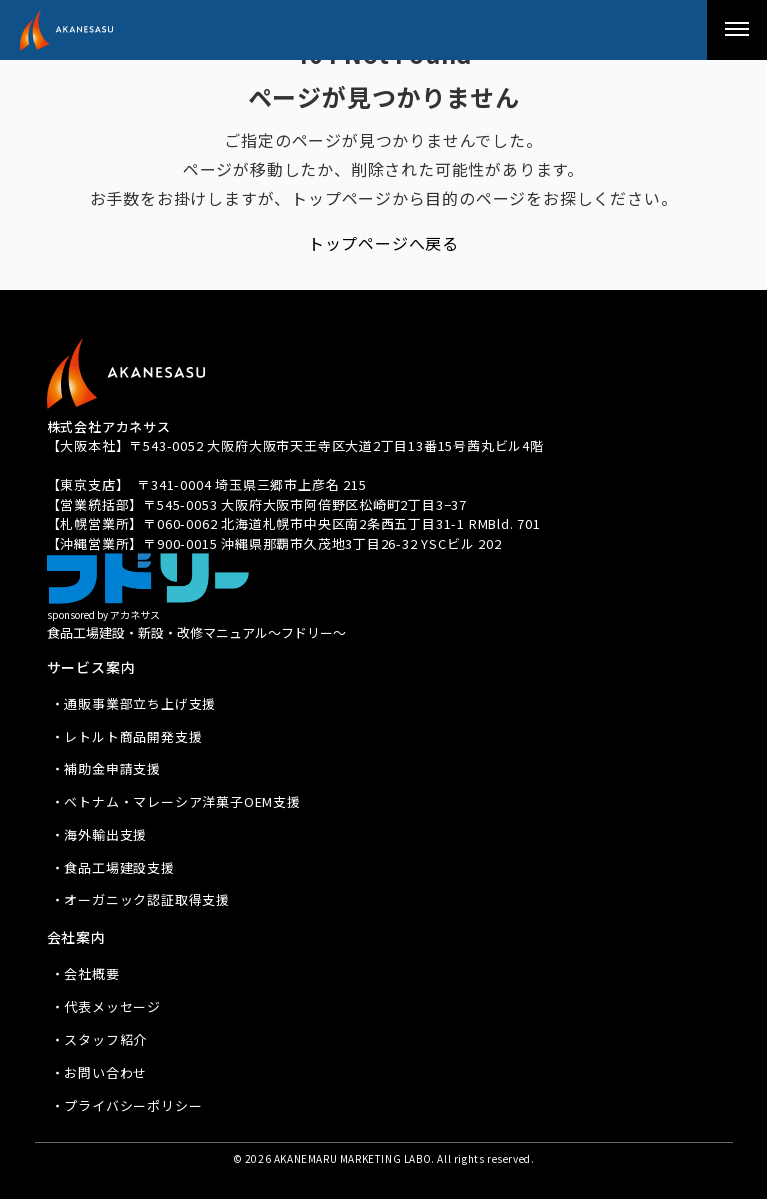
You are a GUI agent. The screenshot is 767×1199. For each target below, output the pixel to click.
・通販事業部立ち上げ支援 (134, 703)
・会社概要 (85, 973)
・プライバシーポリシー (127, 1105)
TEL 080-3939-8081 (109, 465)
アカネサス (100, 30)
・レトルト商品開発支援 (127, 736)
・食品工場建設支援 (113, 867)
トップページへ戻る (383, 243)
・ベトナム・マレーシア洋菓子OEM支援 (176, 801)
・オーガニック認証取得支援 (140, 899)
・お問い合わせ (99, 1072)
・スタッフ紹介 (99, 1039)
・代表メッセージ (106, 1006)
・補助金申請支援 (106, 768)
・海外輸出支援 (99, 834)
